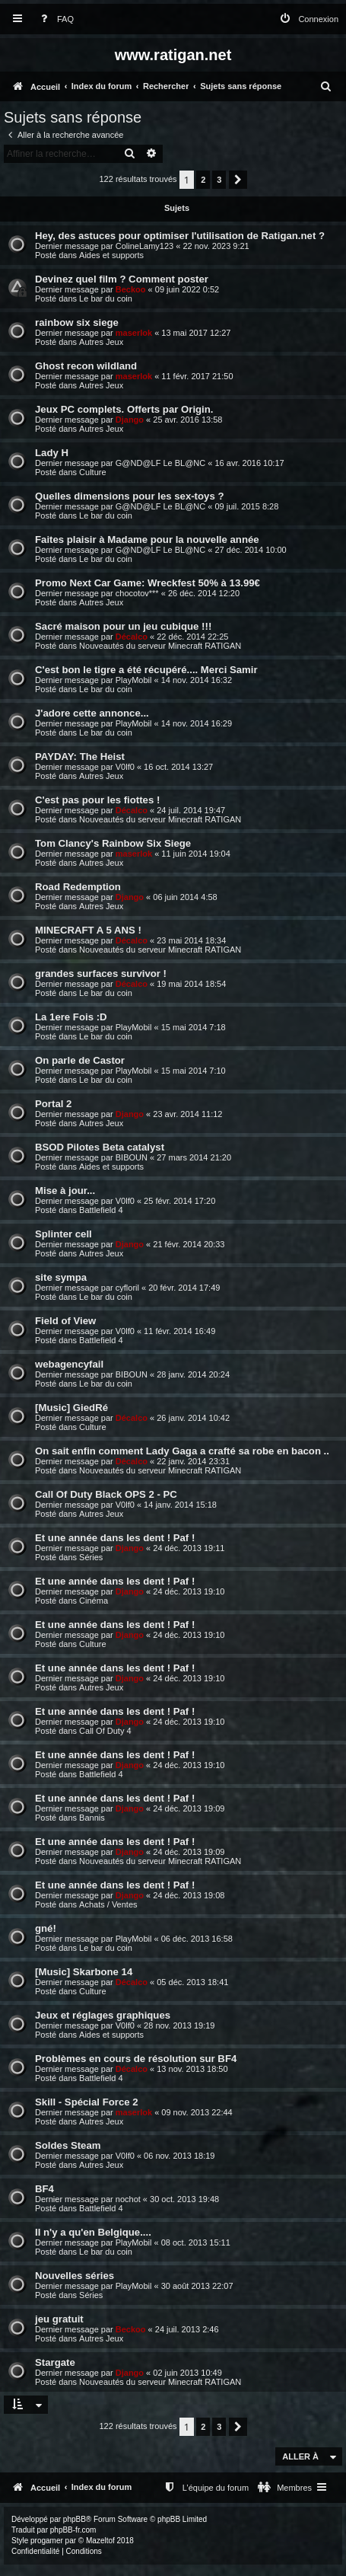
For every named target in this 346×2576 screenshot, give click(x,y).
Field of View (65, 1320)
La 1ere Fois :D (71, 1017)
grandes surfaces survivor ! (101, 973)
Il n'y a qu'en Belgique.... (93, 2232)
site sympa (61, 1277)
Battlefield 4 (100, 1210)
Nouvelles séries (74, 2275)
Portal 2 (53, 1103)
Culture (92, 472)
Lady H (51, 452)
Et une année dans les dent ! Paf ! (115, 1537)
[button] (238, 180)
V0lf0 (125, 766)
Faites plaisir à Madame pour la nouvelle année (147, 539)
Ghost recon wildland (86, 366)
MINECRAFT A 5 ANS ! (88, 930)
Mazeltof (100, 2540)
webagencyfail (69, 1364)
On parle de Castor (80, 1060)
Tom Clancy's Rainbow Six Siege (113, 843)
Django (130, 419)
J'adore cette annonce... (92, 713)
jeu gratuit (59, 2319)
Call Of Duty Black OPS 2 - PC (106, 1494)
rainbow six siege (77, 322)
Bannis (92, 1817)
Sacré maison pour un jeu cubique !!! (123, 626)
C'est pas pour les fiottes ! (97, 800)
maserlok (134, 332)
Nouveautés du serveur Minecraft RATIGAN (160, 645)
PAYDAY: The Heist (80, 756)
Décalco (132, 636)
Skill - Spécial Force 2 (86, 2102)
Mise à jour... (65, 1190)
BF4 (44, 2189)
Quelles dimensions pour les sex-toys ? (129, 496)
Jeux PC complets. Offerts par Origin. (124, 409)
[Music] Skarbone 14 (83, 1971)
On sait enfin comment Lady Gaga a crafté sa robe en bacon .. (182, 1451)
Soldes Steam (68, 2145)
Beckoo (131, 289)
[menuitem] (54, 19)
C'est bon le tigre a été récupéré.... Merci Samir (146, 669)
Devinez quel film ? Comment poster (121, 279)
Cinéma (93, 1600)
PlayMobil (134, 680)
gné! (45, 1928)
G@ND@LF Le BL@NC (160, 463)
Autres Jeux (101, 341)
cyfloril (127, 1287)
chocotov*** (137, 593)
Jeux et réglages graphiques (102, 2015)
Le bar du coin (105, 298)
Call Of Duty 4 (105, 1730)
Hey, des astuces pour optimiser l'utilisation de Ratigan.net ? (180, 235)
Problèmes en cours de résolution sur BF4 (135, 2058)
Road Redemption (78, 886)
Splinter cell (63, 1234)
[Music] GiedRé (71, 1407)
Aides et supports (111, 255)
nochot (128, 2199)
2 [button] (203, 179)
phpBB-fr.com (73, 2530)
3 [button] (219, 179)
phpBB (74, 2519)
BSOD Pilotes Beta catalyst (99, 1147)
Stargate (55, 2362)
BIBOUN (132, 1157)
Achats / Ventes (108, 1904)
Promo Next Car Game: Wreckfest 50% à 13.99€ (147, 583)
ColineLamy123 (144, 246)
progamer (46, 2540)
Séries (91, 1557)
